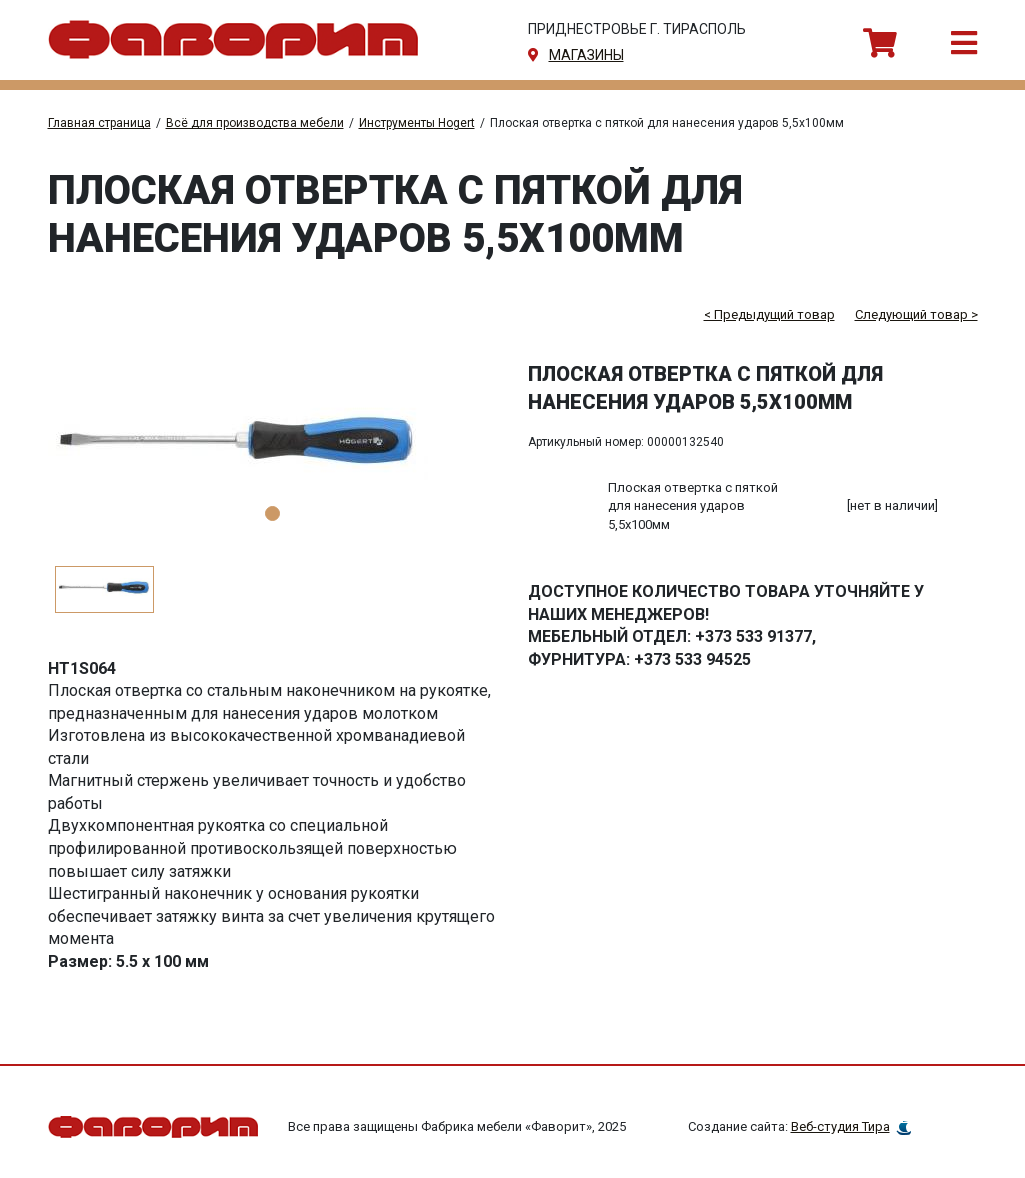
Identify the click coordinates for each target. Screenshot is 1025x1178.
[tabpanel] (273, 448)
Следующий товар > (916, 314)
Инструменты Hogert (417, 123)
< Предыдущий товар (769, 314)
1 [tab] (272, 513)
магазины (586, 55)
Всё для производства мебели (255, 123)
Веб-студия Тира (840, 1126)
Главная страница (99, 123)
